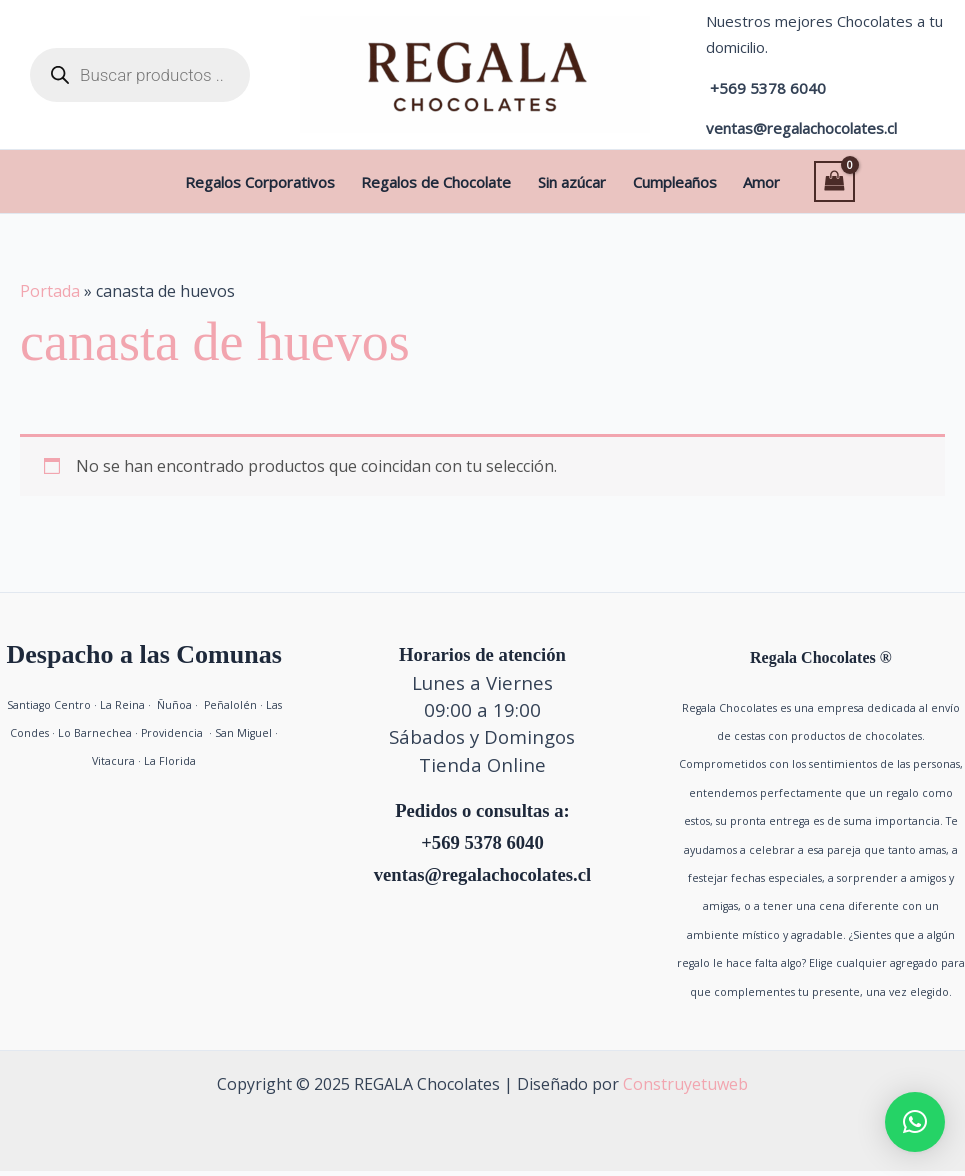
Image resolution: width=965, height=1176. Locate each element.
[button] (915, 1122)
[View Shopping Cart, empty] (788, 183)
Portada (50, 296)
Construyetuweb (685, 1089)
